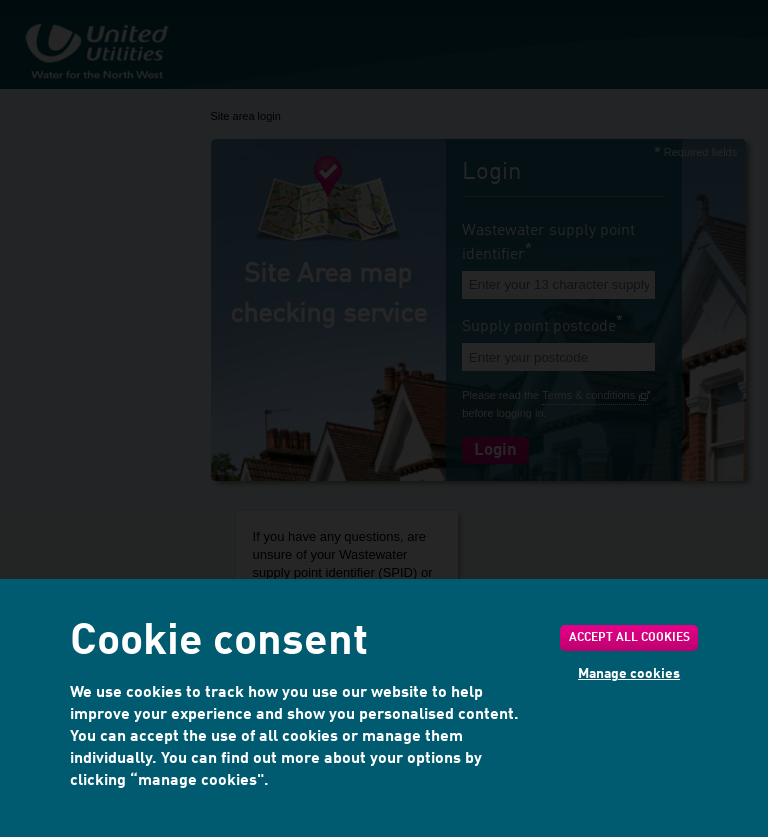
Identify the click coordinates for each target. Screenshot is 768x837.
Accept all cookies (629, 638)
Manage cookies (629, 674)
